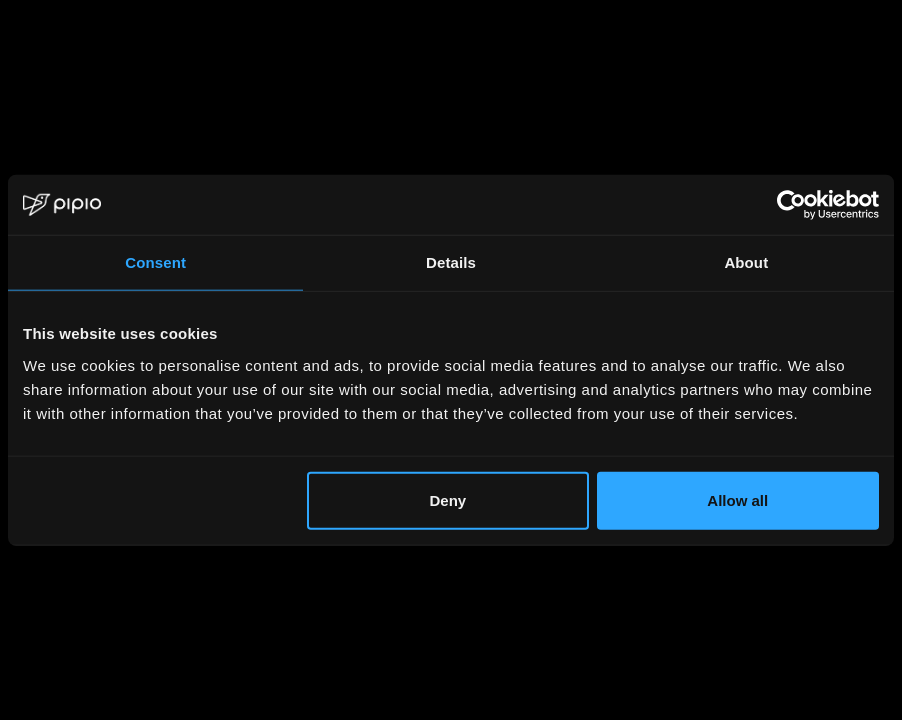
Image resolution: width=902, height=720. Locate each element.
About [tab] (746, 262)
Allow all (737, 499)
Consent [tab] (155, 262)
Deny (447, 499)
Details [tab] (451, 262)
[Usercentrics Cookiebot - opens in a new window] (791, 205)
